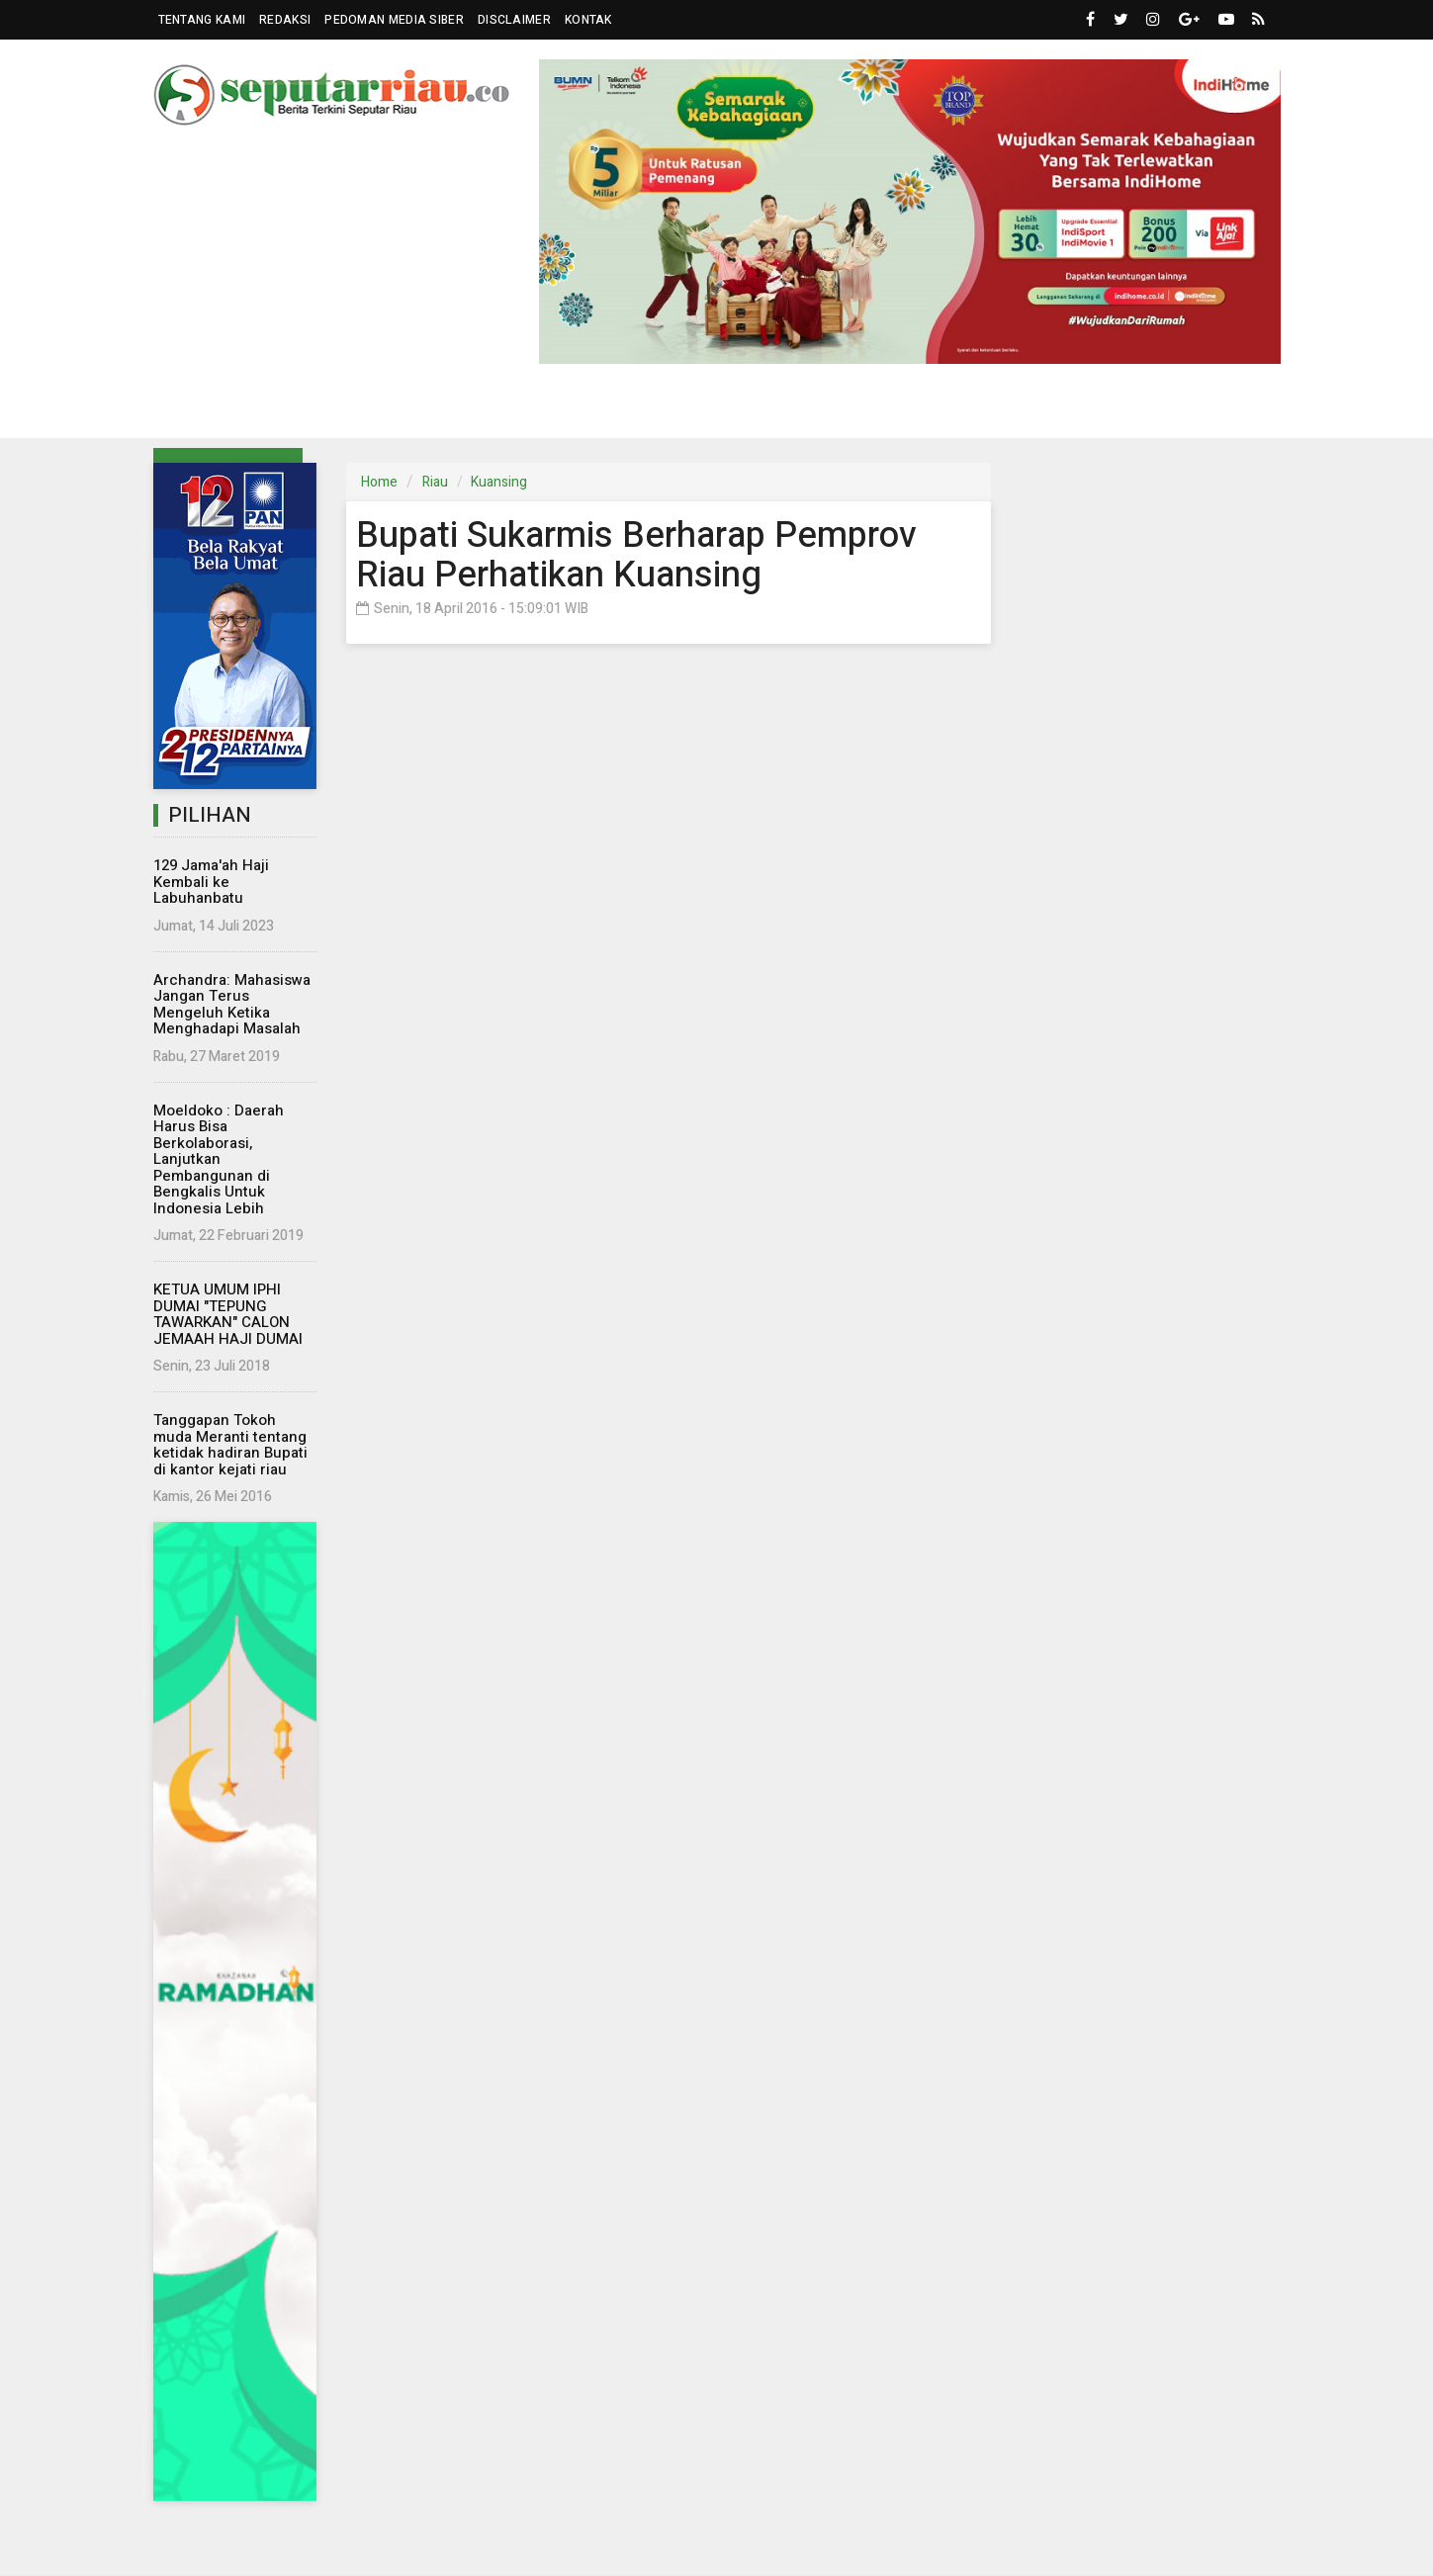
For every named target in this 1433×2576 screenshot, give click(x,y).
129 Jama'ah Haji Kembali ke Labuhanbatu (211, 881)
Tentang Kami (202, 20)
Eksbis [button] (508, 409)
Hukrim (798, 408)
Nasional (420, 408)
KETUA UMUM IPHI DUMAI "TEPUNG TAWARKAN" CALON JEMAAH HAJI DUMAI (228, 1314)
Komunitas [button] (687, 409)
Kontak (588, 20)
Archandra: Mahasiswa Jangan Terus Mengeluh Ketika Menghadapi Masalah (232, 1004)
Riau (435, 482)
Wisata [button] (879, 409)
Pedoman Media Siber (394, 20)
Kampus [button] (1064, 409)
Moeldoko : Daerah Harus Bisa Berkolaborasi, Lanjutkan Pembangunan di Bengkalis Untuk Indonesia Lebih (218, 1159)
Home (379, 482)
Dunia (596, 408)
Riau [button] (209, 409)
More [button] (1156, 409)
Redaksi (285, 20)
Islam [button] (970, 409)
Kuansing (499, 482)
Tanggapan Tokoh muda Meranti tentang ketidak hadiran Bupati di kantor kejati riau (230, 1444)
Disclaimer (514, 20)
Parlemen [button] (304, 409)
